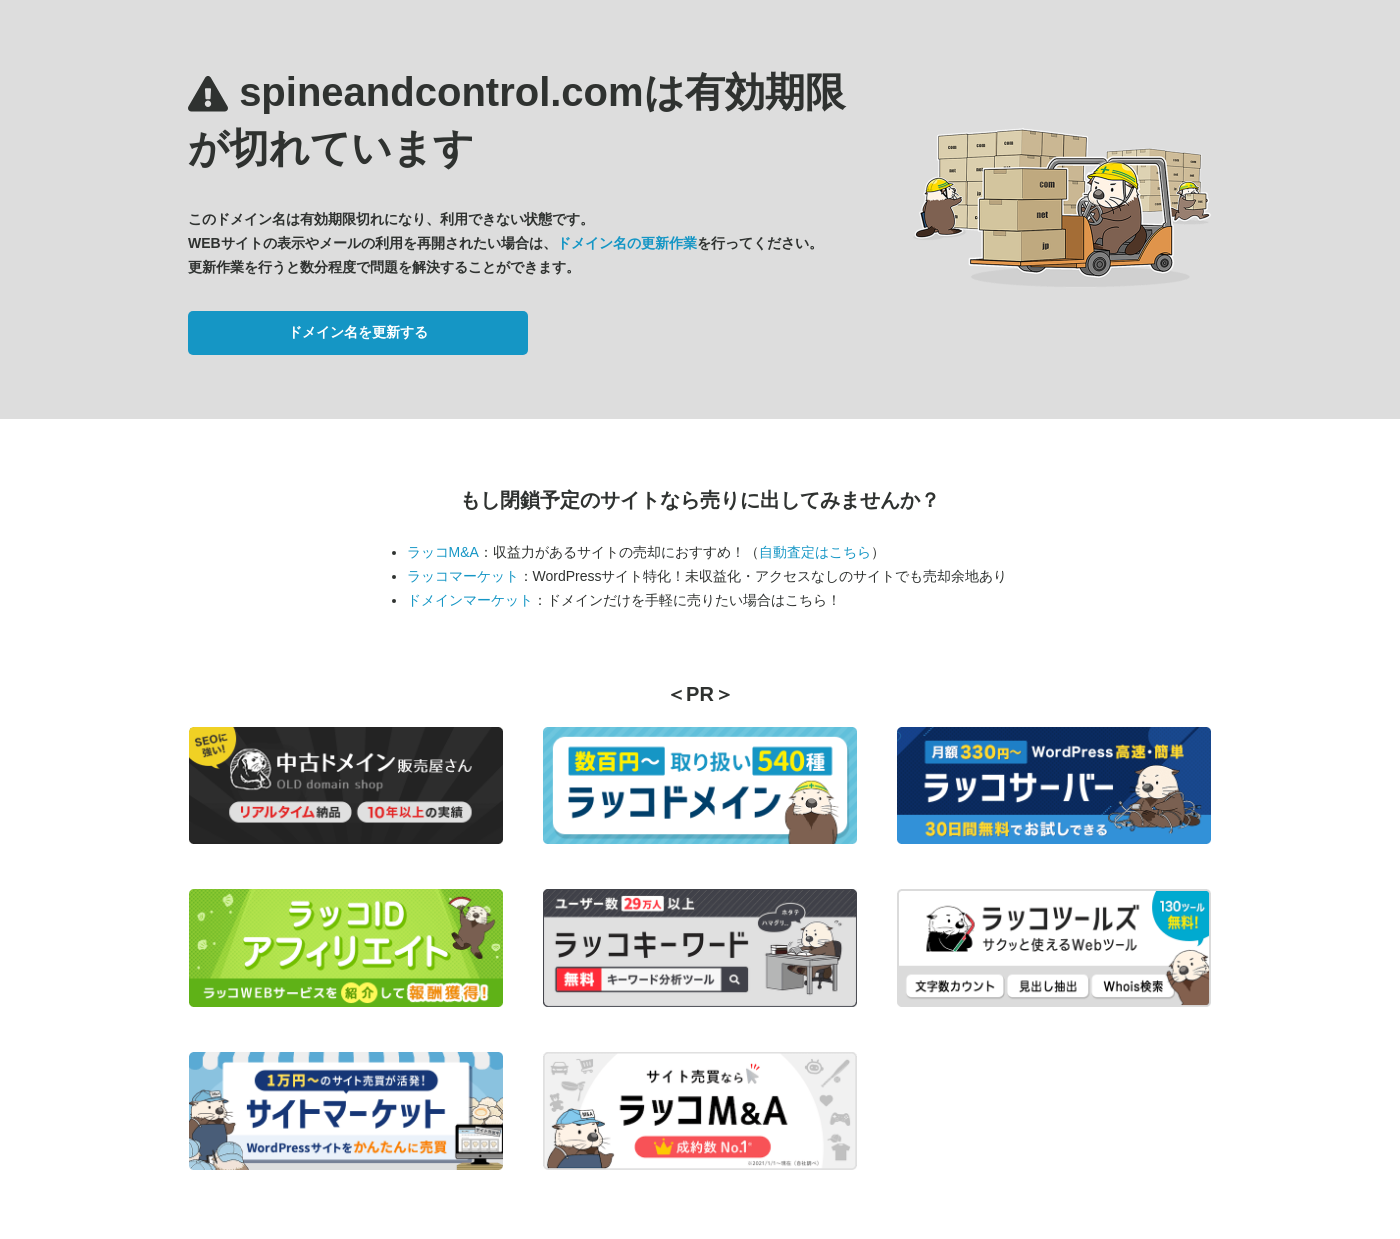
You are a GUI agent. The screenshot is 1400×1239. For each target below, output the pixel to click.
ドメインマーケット (470, 600)
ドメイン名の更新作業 (627, 243)
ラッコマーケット (463, 576)
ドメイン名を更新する (358, 332)
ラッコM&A (443, 552)
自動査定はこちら (815, 552)
